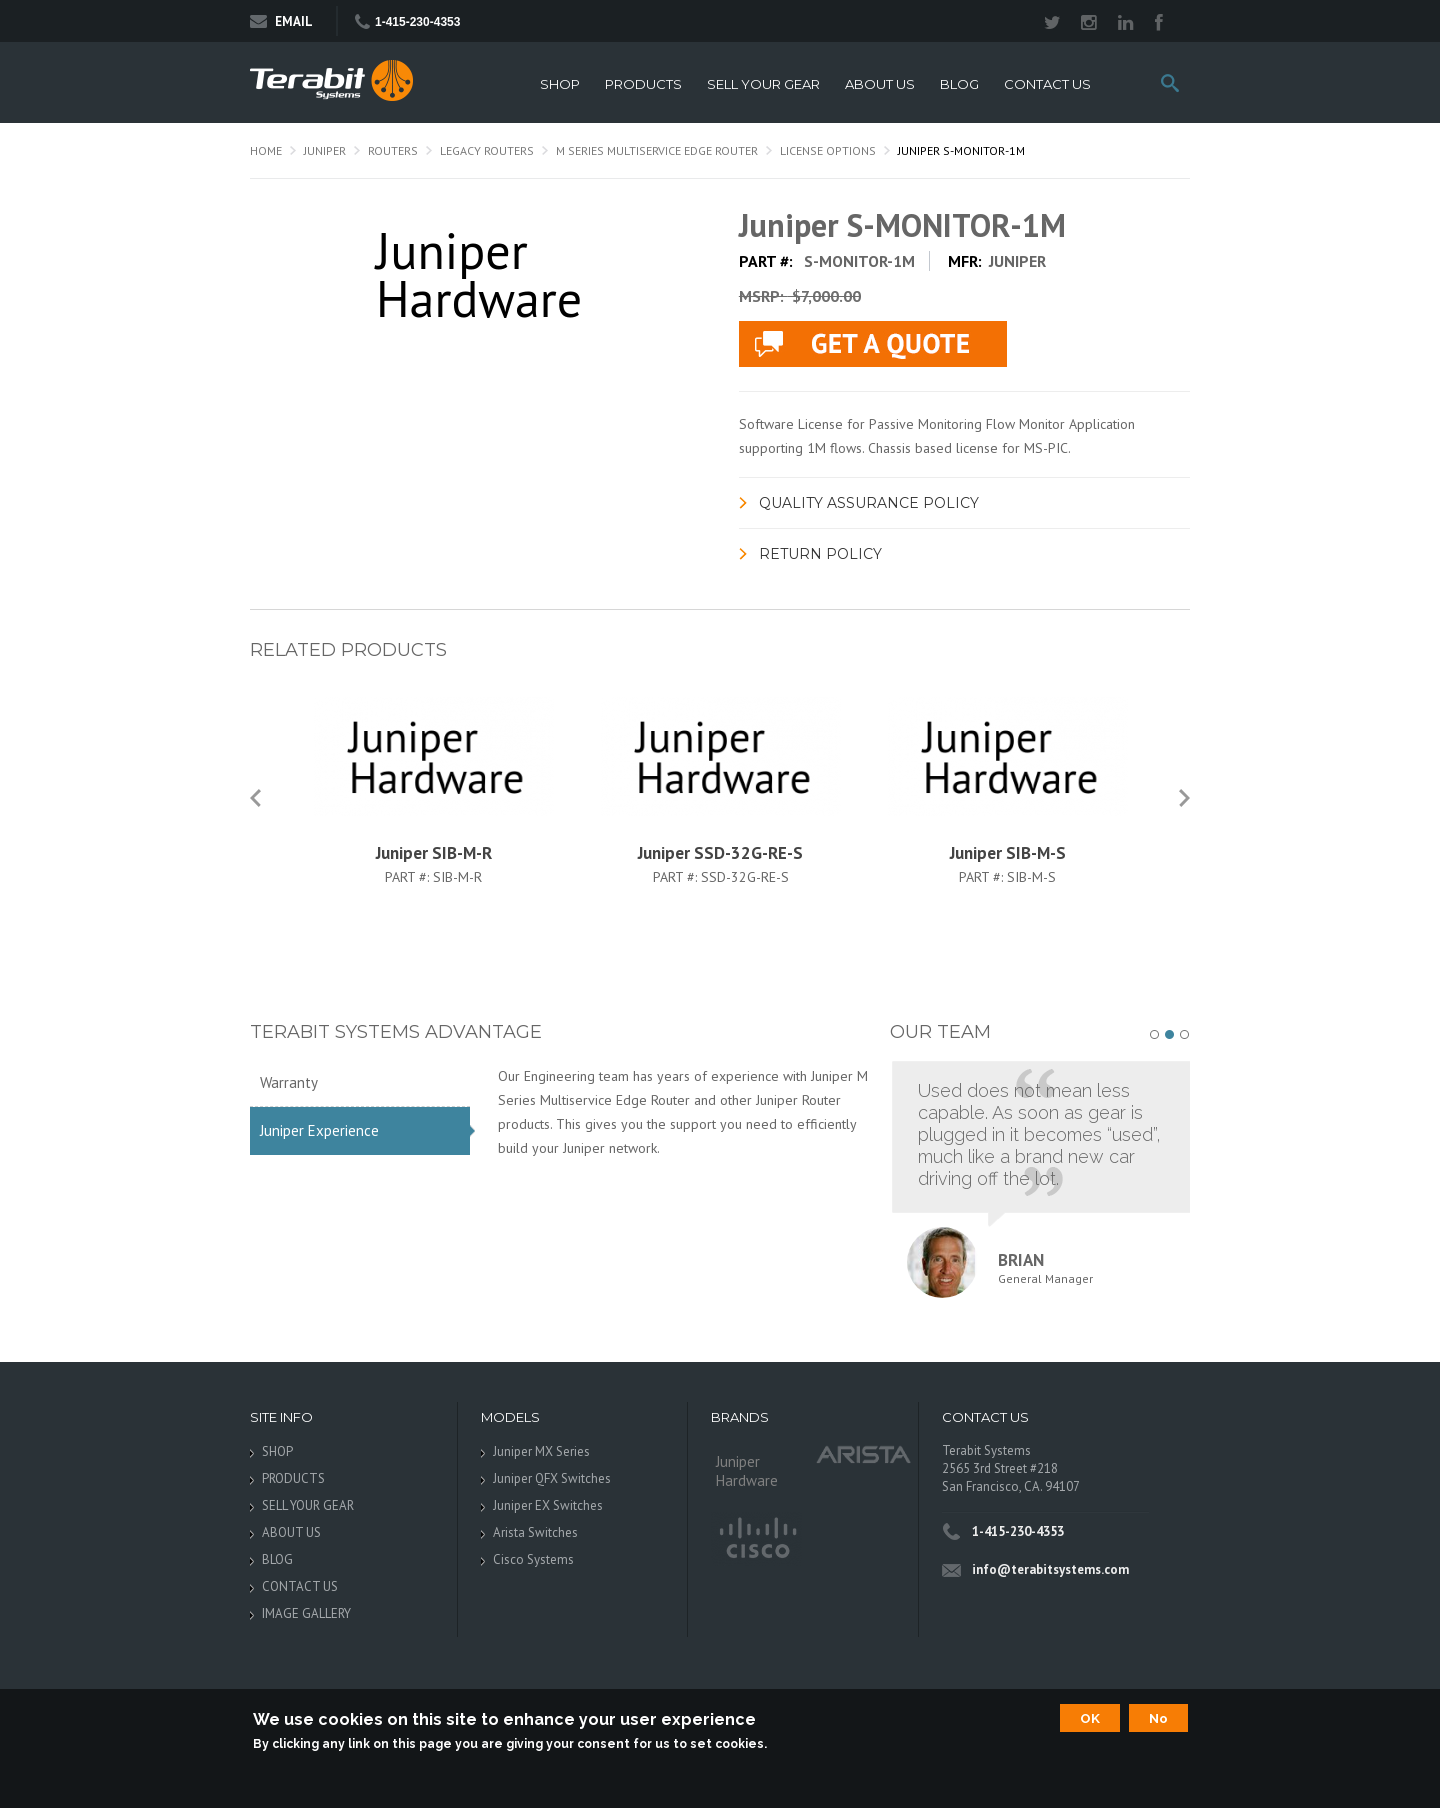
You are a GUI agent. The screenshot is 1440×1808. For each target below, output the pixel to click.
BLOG (959, 84)
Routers (393, 150)
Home (266, 150)
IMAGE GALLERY (306, 1613)
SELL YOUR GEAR (763, 84)
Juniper (325, 150)
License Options (828, 150)
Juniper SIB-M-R (434, 853)
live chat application (873, 344)
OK (1090, 1718)
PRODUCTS (643, 84)
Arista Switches (535, 1532)
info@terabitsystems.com (1050, 1569)
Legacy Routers (487, 150)
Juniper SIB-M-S (1008, 853)
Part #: (409, 877)
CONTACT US (1047, 84)
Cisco (756, 1539)
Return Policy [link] (820, 554)
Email (281, 21)
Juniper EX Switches (548, 1505)
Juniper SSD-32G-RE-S (720, 853)
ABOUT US (880, 84)
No (1158, 1718)
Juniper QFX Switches (552, 1478)
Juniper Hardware (747, 1471)
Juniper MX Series (541, 1451)
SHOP (560, 84)
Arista (864, 1453)
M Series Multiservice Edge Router (657, 150)
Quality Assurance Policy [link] (869, 503)
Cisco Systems (533, 1559)
